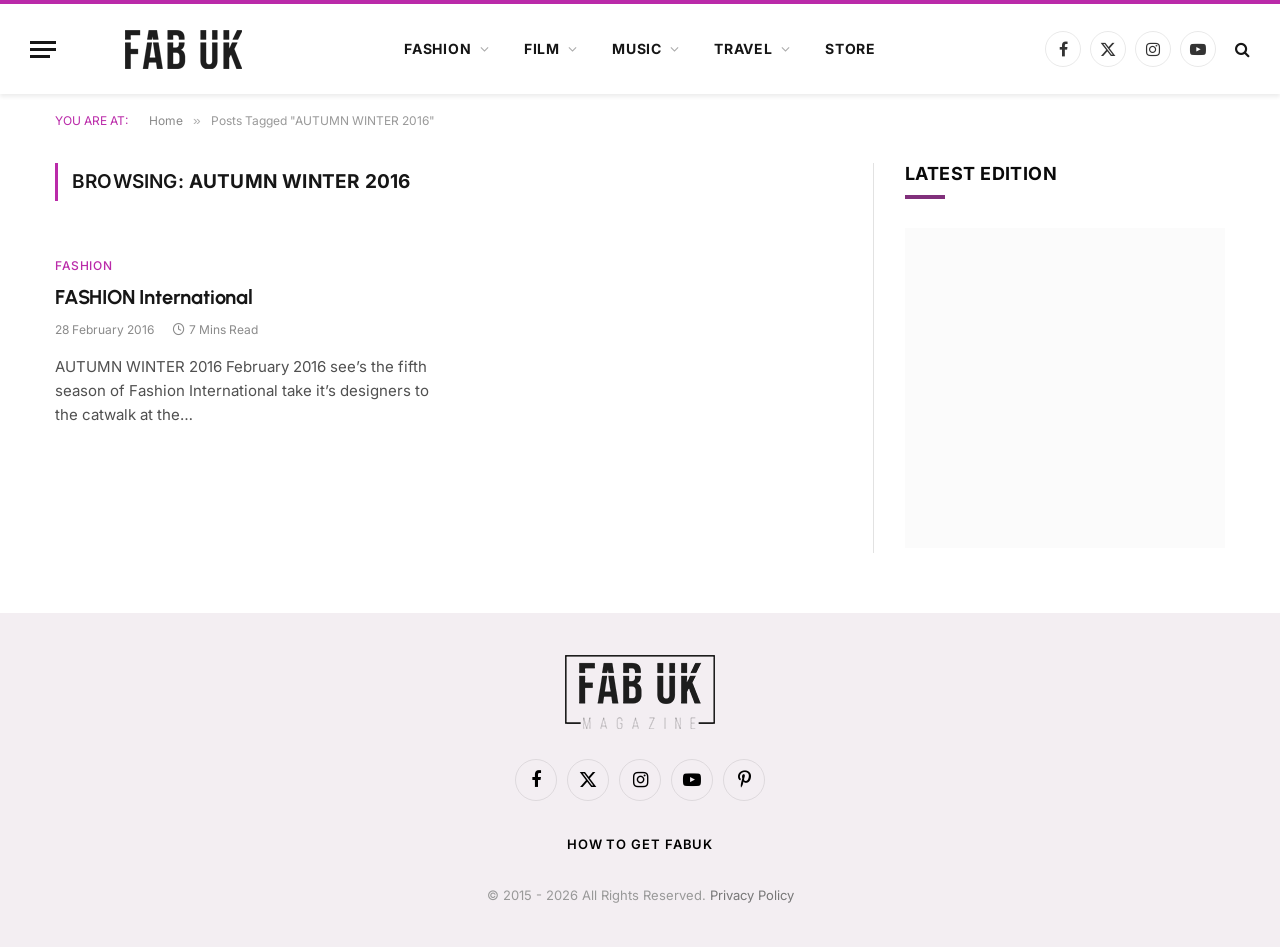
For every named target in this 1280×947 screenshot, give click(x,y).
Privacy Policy (752, 895)
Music (637, 48)
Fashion (438, 48)
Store (850, 48)
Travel (743, 48)
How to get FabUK (640, 844)
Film (542, 48)
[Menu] (43, 49)
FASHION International (154, 297)
